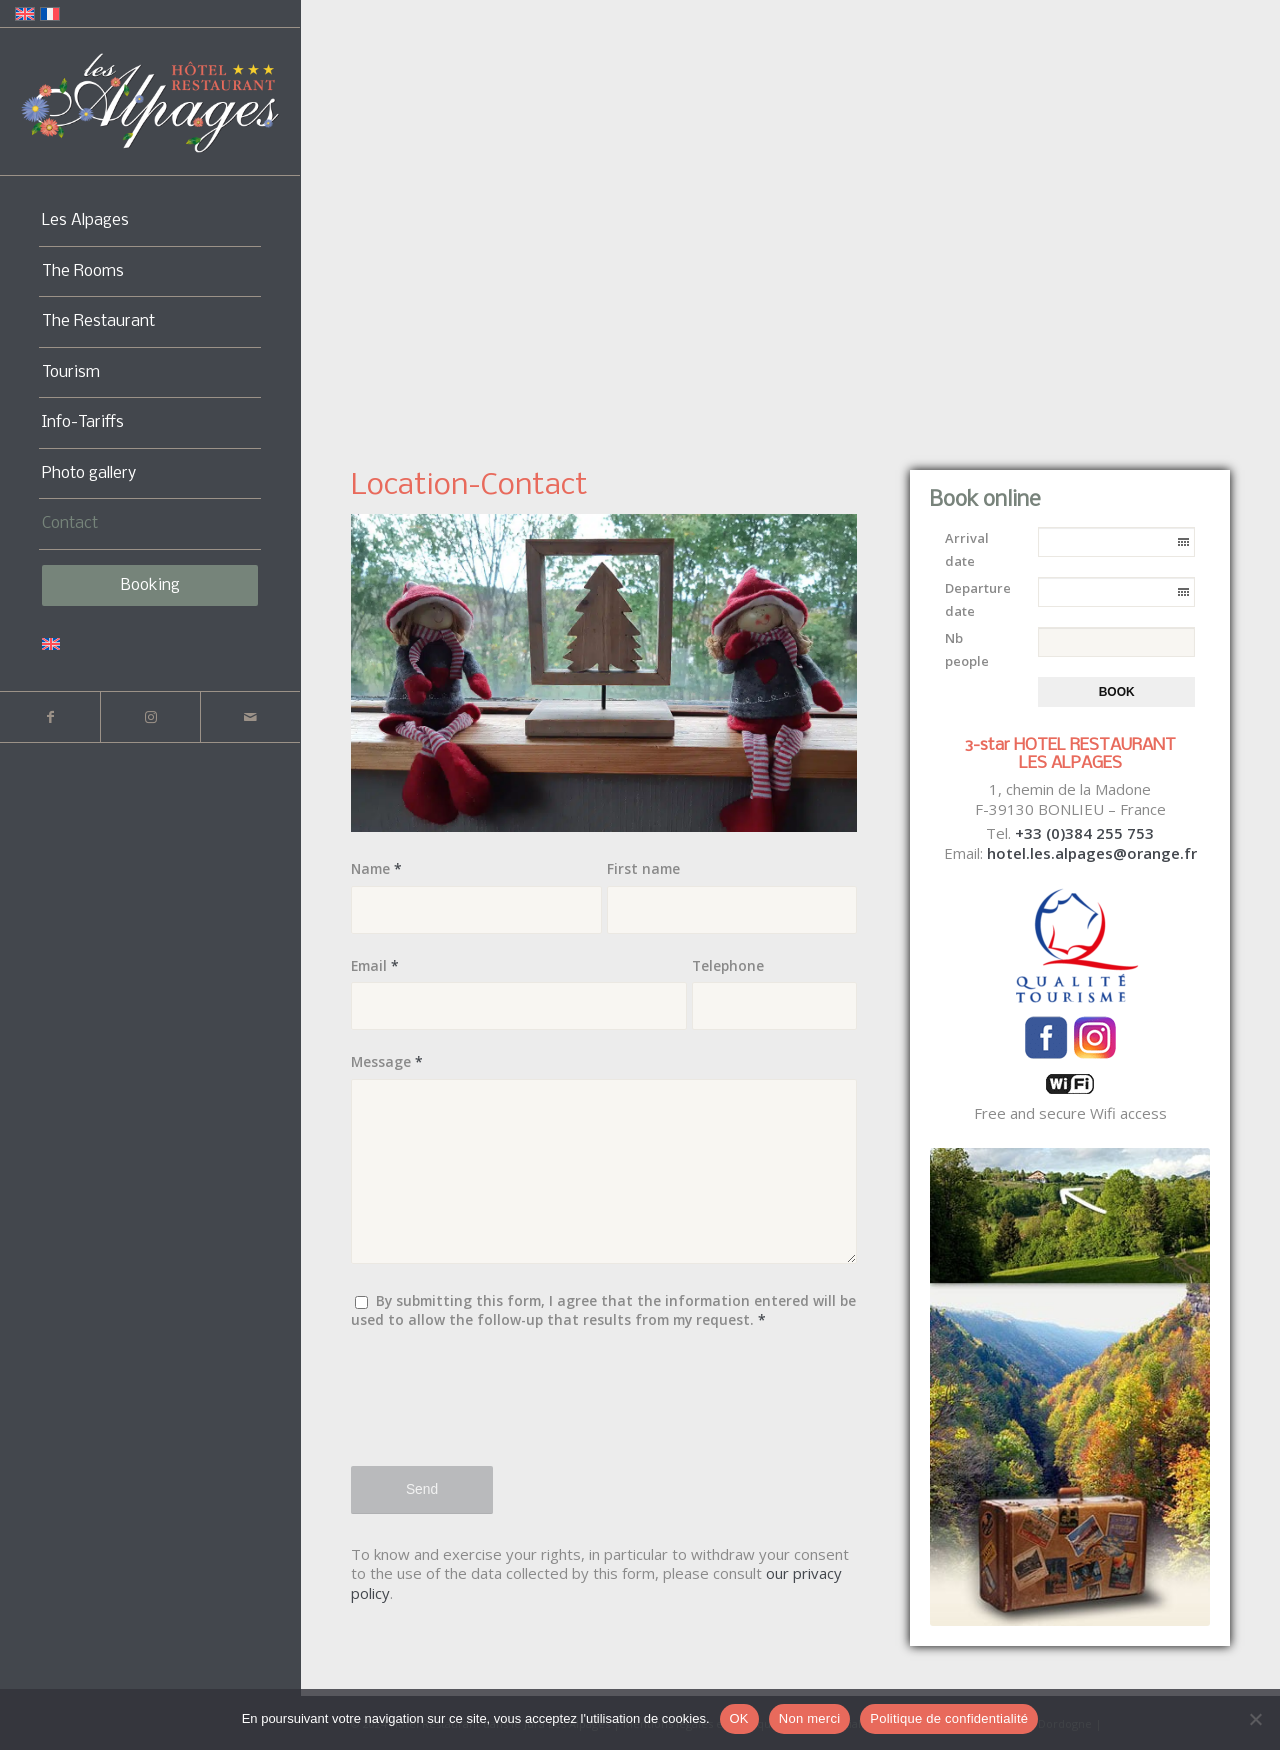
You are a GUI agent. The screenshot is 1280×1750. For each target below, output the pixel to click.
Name (376, 868)
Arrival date (967, 549)
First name (643, 868)
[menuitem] (150, 221)
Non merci (810, 1718)
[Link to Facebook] (50, 717)
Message (387, 1061)
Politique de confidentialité (949, 1718)
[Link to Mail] (250, 717)
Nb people (967, 649)
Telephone (728, 965)
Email (375, 965)
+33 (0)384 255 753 (1084, 833)
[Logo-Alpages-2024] (150, 102)
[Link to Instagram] (150, 717)
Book (1117, 692)
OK (739, 1718)
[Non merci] (1255, 1719)
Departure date (978, 599)
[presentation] (503, 1410)
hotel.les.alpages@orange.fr (1092, 853)
